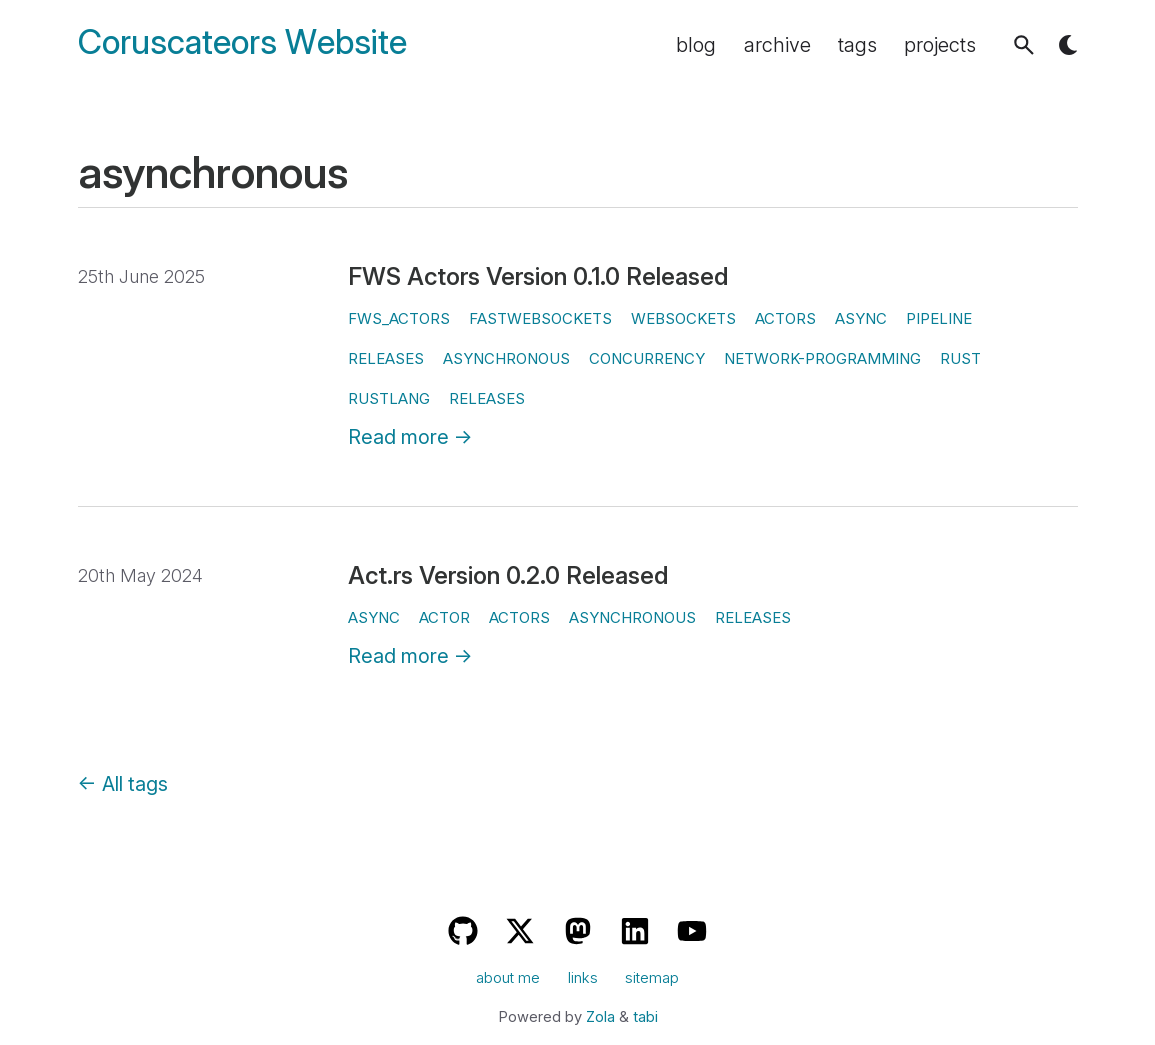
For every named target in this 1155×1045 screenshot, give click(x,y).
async (861, 318)
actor (444, 617)
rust (960, 358)
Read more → (410, 437)
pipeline (939, 318)
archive (777, 45)
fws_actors (399, 318)
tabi (645, 1017)
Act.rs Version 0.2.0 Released (508, 575)
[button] (1024, 45)
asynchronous (506, 358)
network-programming (822, 358)
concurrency (647, 358)
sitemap (652, 978)
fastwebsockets (540, 318)
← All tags (123, 784)
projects (940, 45)
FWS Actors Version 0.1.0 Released (538, 276)
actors (785, 318)
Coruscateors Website (242, 42)
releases (386, 358)
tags (857, 45)
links (583, 978)
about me (508, 978)
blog (696, 45)
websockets (683, 318)
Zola (600, 1017)
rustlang (389, 398)
